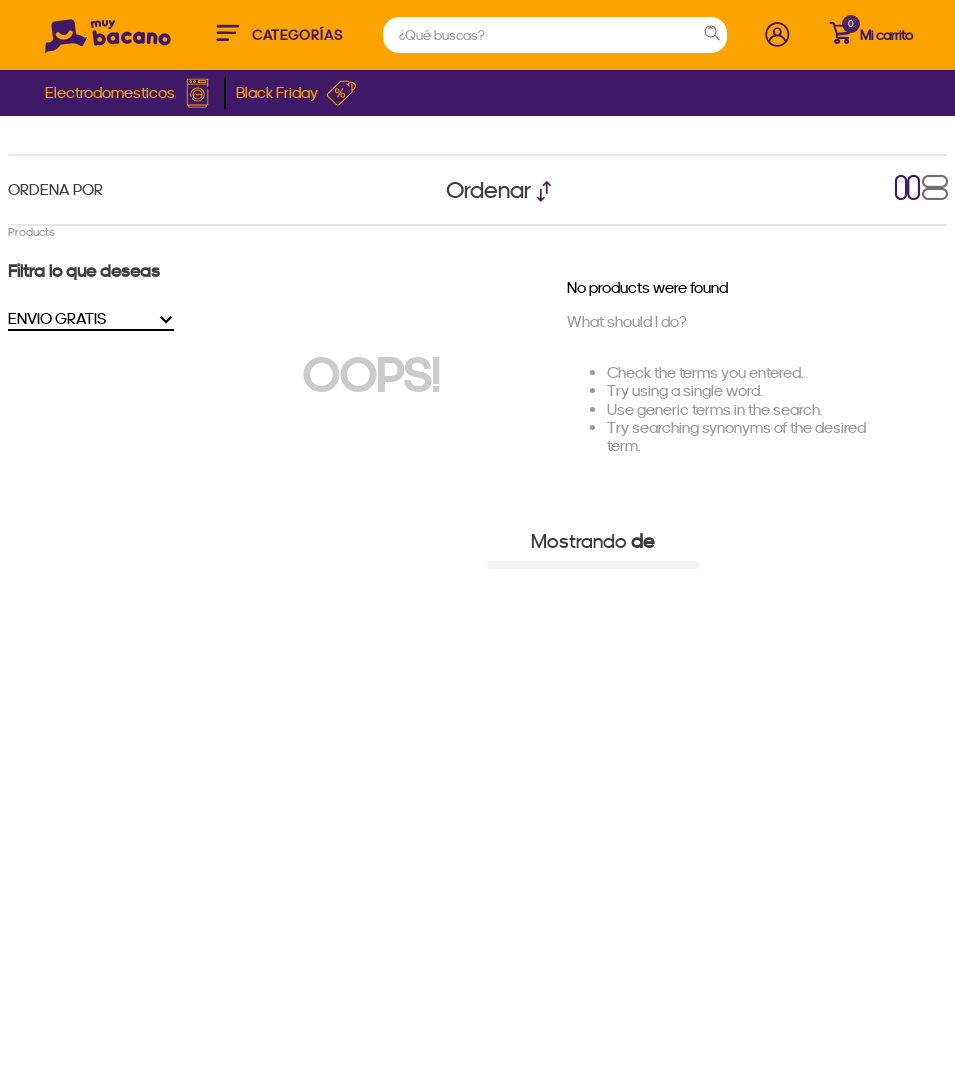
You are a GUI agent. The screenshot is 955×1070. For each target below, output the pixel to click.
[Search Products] (715, 35)
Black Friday (296, 93)
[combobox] (555, 35)
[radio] (908, 189)
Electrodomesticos (129, 93)
